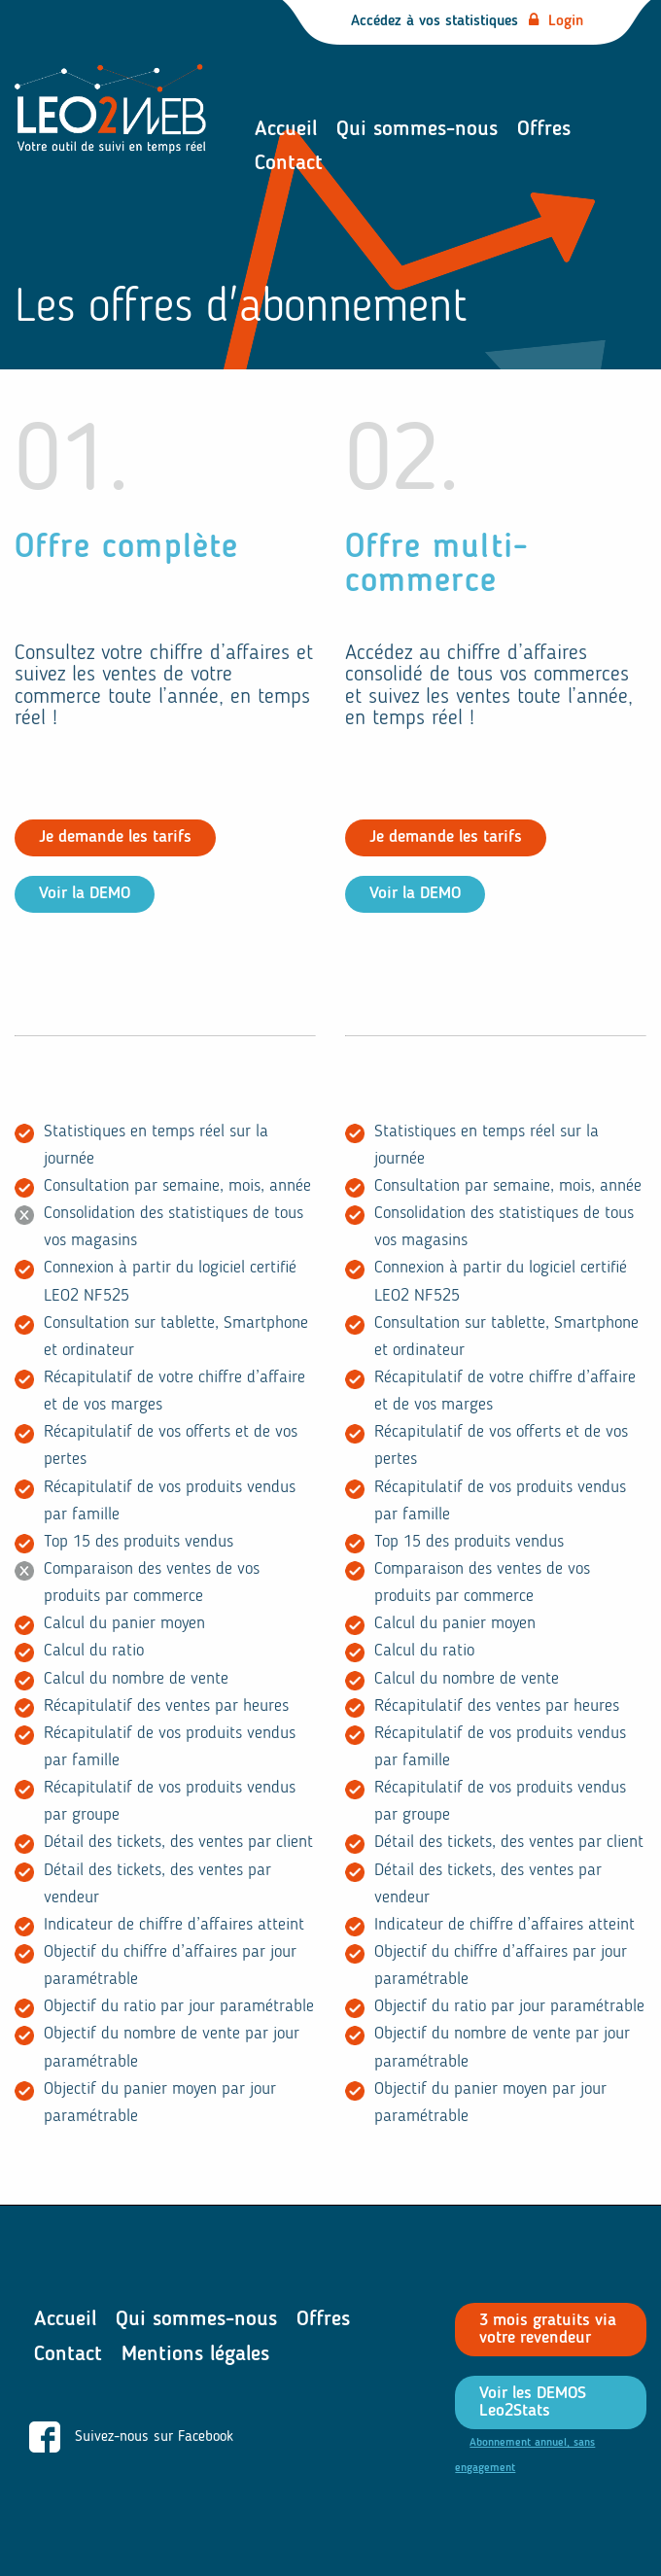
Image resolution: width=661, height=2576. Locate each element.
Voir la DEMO (84, 894)
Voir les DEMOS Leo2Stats (532, 2402)
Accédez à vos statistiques (467, 21)
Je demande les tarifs (115, 837)
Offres (544, 129)
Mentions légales (195, 2354)
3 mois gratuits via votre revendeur (547, 2330)
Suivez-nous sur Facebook (131, 2437)
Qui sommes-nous (417, 129)
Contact (289, 163)
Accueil (286, 129)
